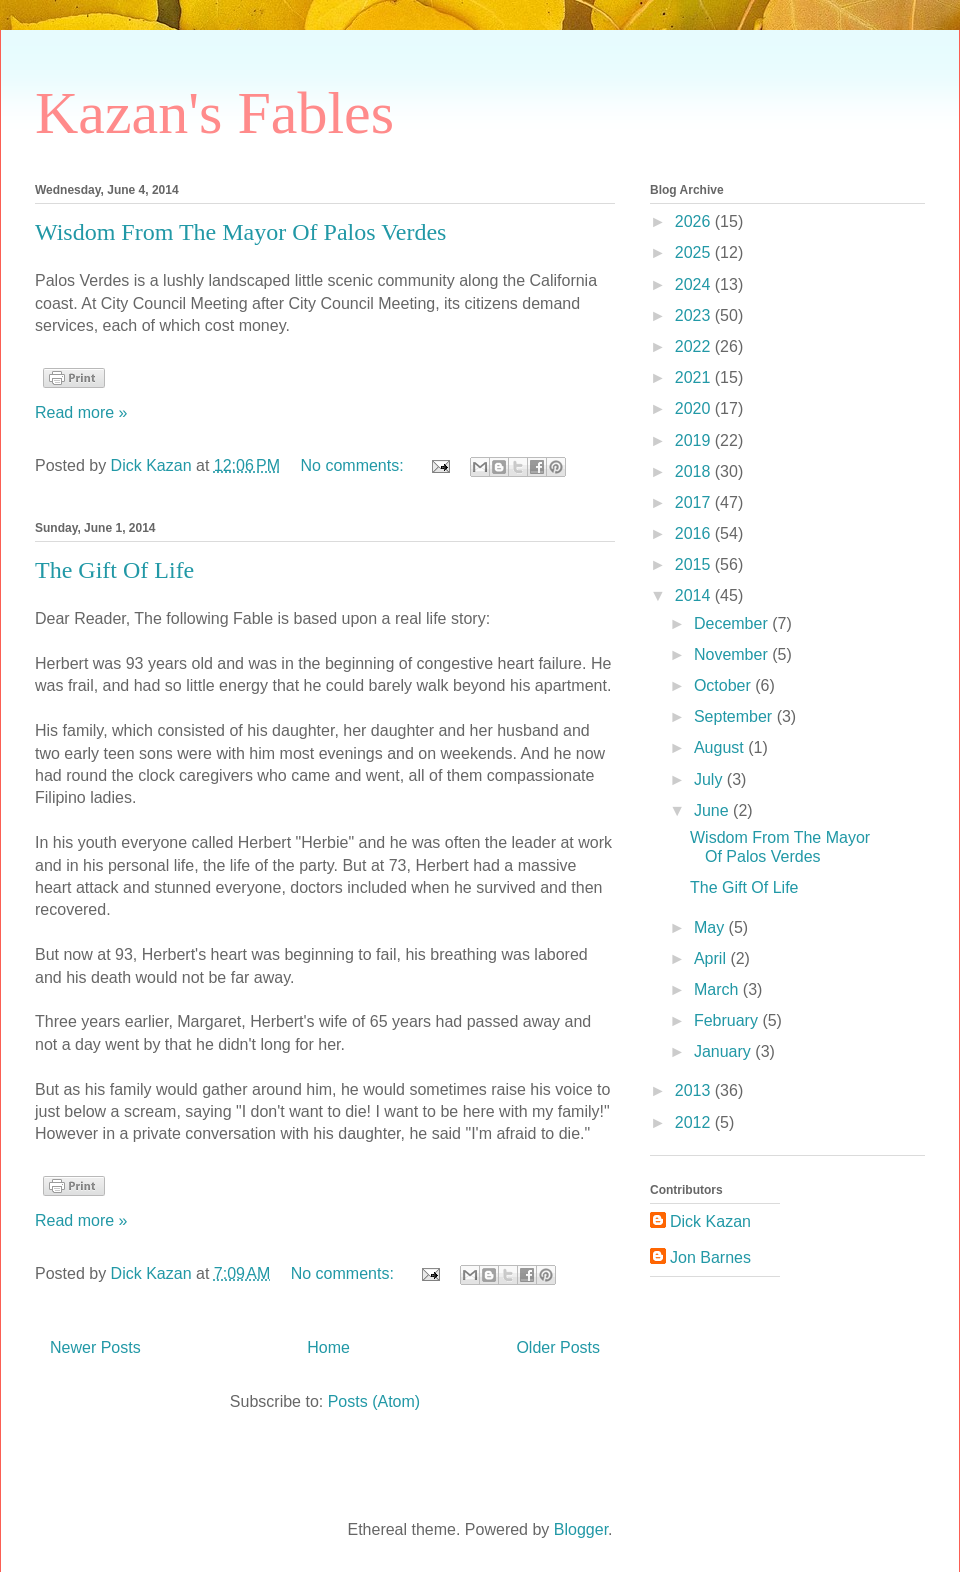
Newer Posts (95, 1347)
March (718, 989)
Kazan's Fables (214, 113)
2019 (695, 440)
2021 (695, 377)
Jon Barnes (710, 1257)
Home (328, 1347)
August (721, 747)
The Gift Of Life (114, 570)
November (733, 654)
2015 (695, 564)
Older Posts (558, 1347)
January (724, 1051)
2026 (695, 221)
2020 (695, 408)
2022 (695, 346)
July (710, 779)
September (735, 716)
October (724, 685)
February (728, 1020)
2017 (695, 502)
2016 (695, 533)
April (712, 958)
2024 (695, 284)
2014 (695, 595)
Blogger (581, 1529)
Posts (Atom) (374, 1401)
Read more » (81, 412)
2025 (695, 252)
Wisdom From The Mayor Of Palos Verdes (240, 232)
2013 (695, 1090)
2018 (695, 471)
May (711, 927)
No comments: (355, 465)
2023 (695, 315)
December (733, 623)
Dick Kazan (710, 1221)
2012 (695, 1122)
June (713, 810)
